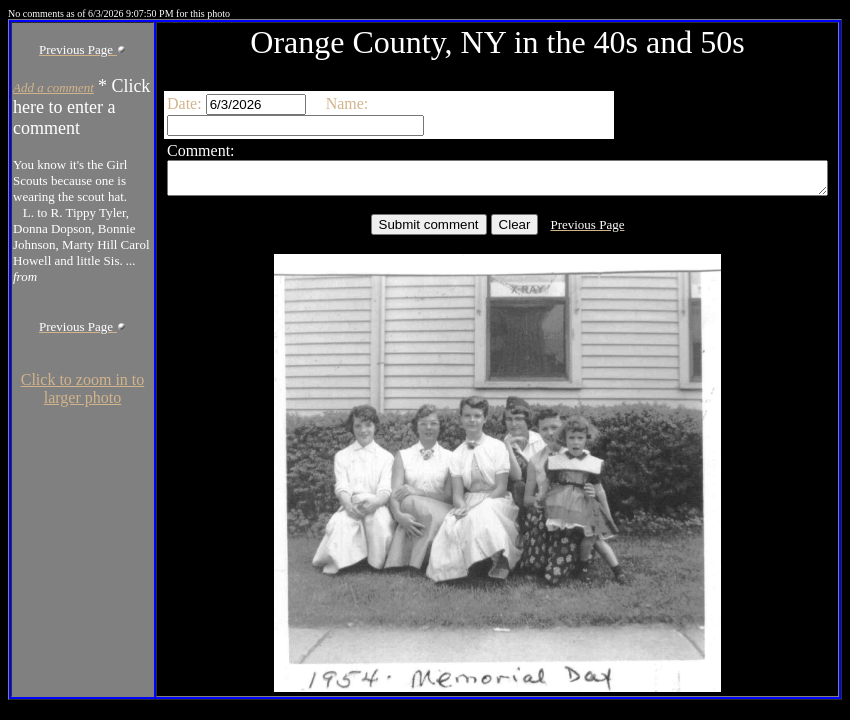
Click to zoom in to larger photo (46, 656)
